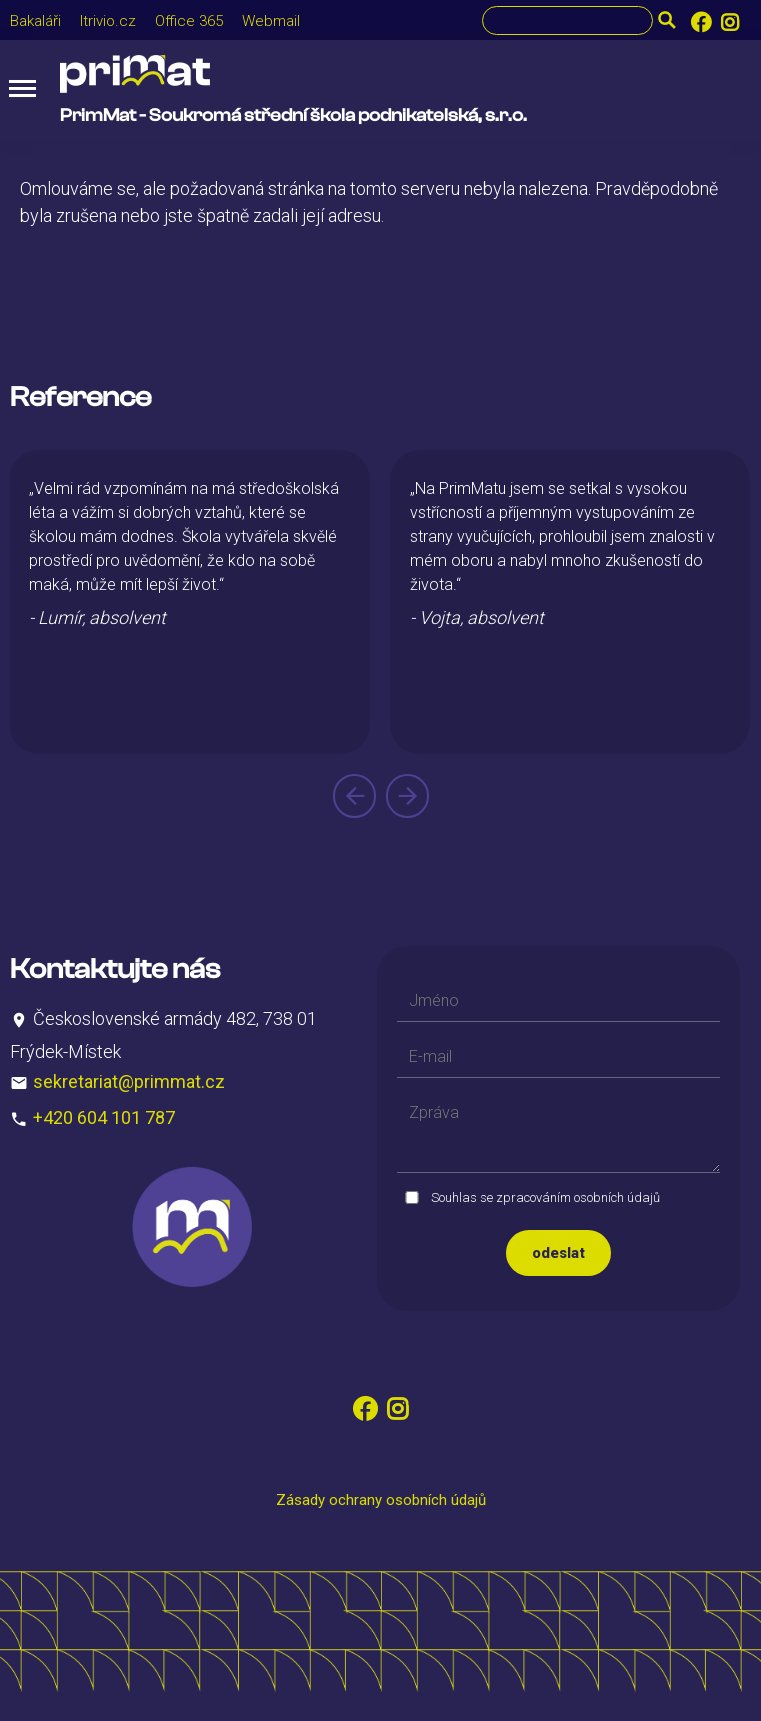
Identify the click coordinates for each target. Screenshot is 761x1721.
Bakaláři (35, 21)
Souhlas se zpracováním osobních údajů (545, 1197)
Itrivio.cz (108, 21)
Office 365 (189, 21)
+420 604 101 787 (104, 1117)
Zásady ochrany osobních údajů (381, 1500)
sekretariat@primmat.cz (129, 1081)
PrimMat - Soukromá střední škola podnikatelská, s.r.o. (293, 115)
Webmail (271, 21)
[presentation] (354, 796)
